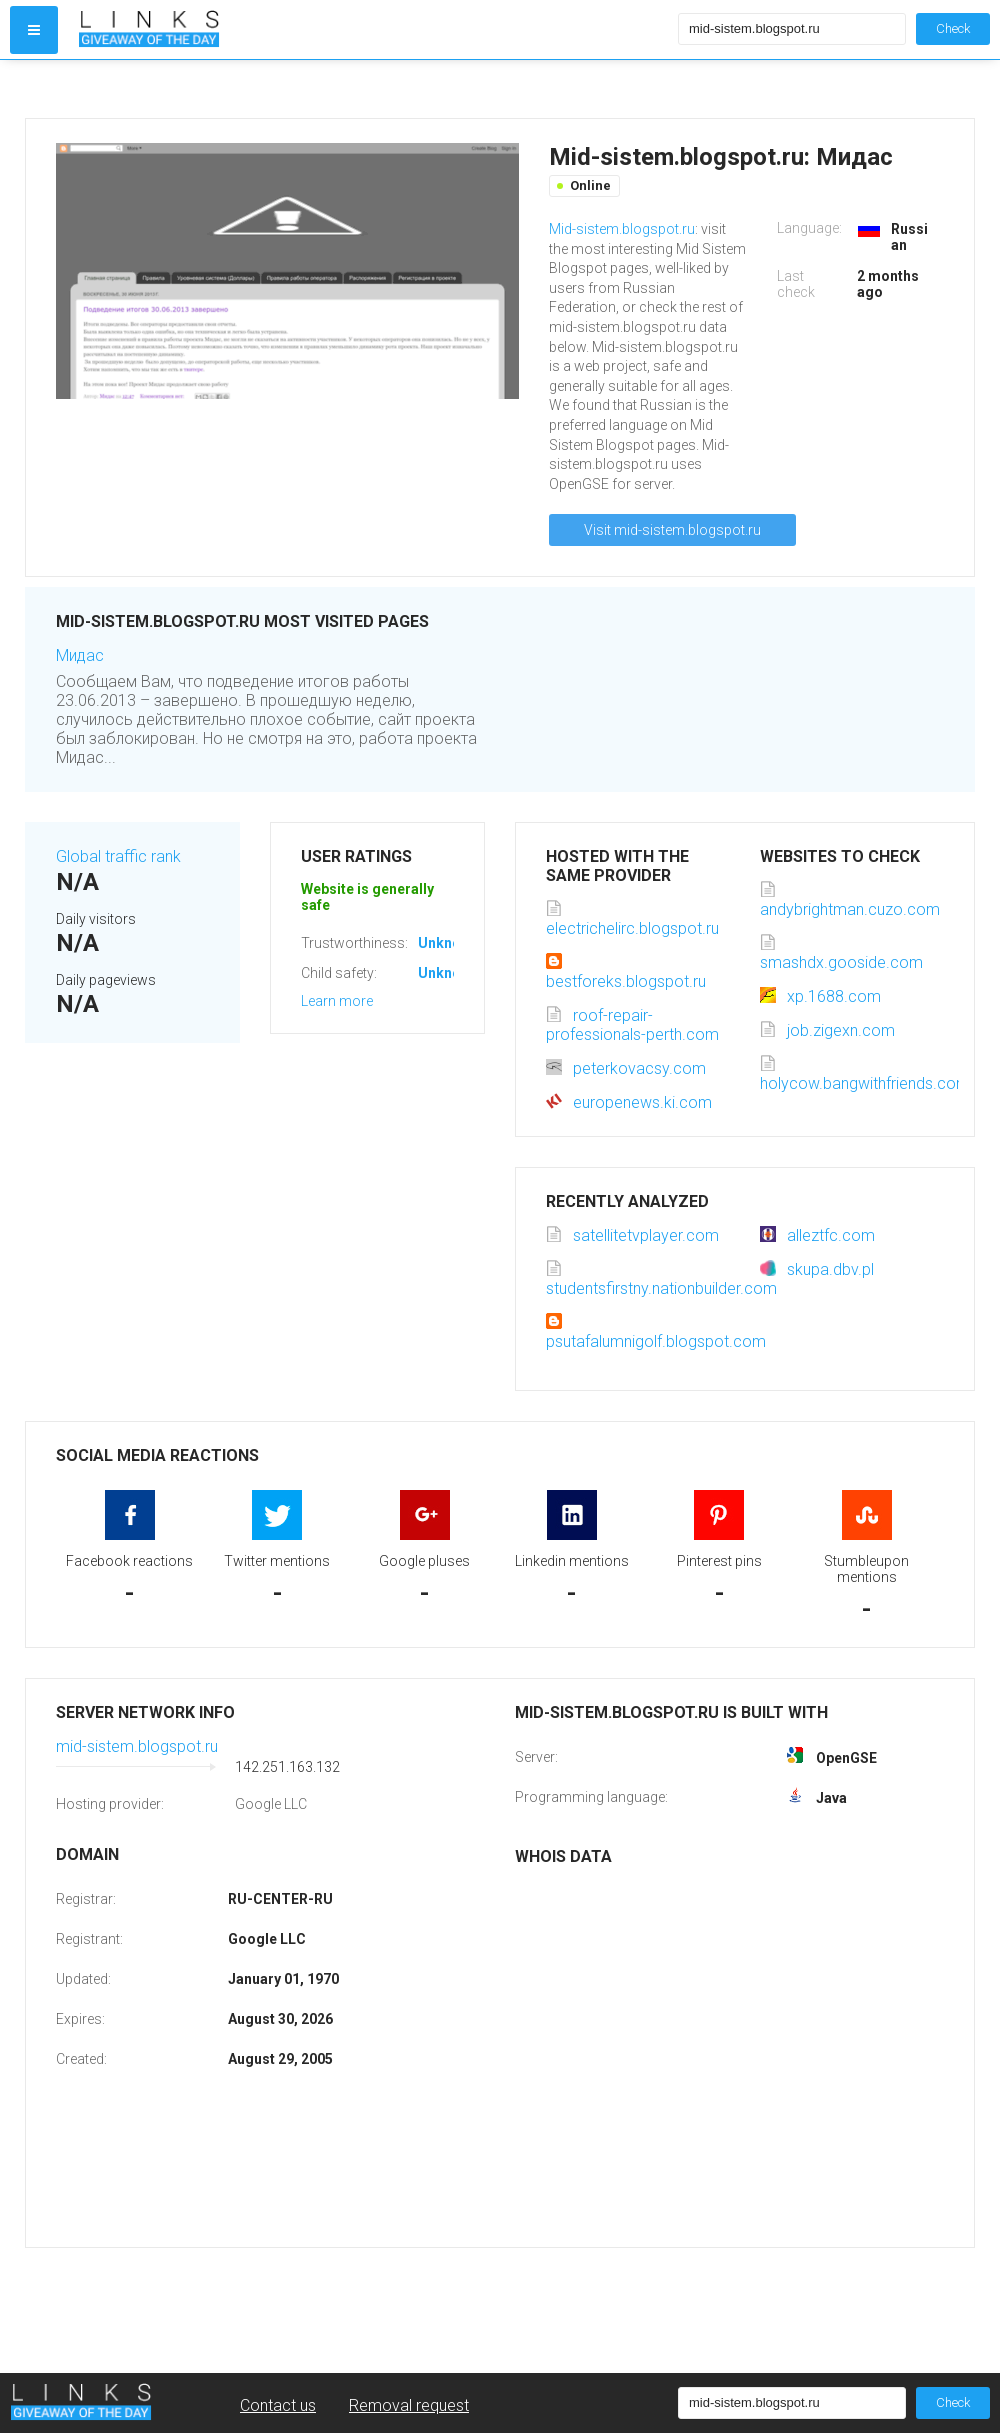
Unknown (448, 943)
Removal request (409, 2405)
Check (953, 28)
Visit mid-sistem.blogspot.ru (672, 530)
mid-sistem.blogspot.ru (137, 1746)
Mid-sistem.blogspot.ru (622, 229)
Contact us (278, 2405)
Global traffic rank (118, 856)
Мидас (80, 655)
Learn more (337, 1001)
